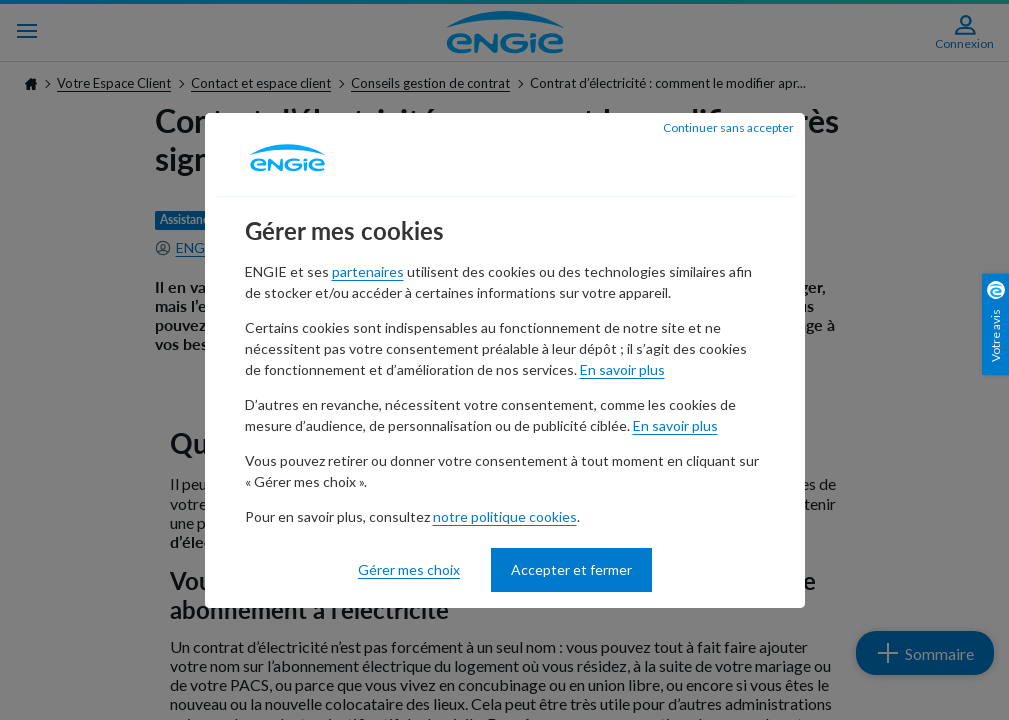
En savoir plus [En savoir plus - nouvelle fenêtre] (622, 369)
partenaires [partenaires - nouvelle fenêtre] (368, 271)
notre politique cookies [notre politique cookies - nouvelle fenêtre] (505, 516)
